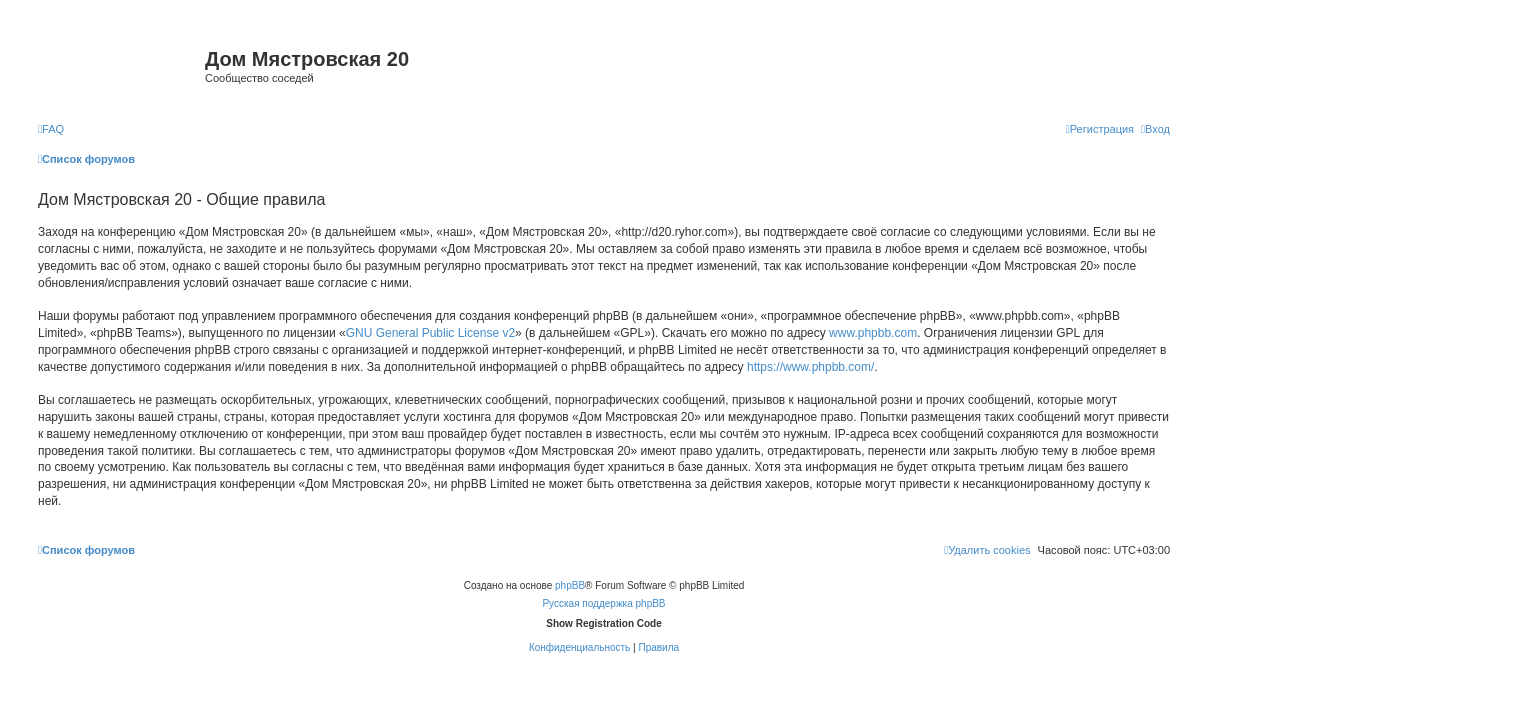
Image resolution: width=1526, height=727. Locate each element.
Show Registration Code (604, 623)
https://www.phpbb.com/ (810, 367)
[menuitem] (51, 129)
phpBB (570, 585)
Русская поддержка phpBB (603, 603)
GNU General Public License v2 (430, 333)
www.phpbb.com (873, 333)
